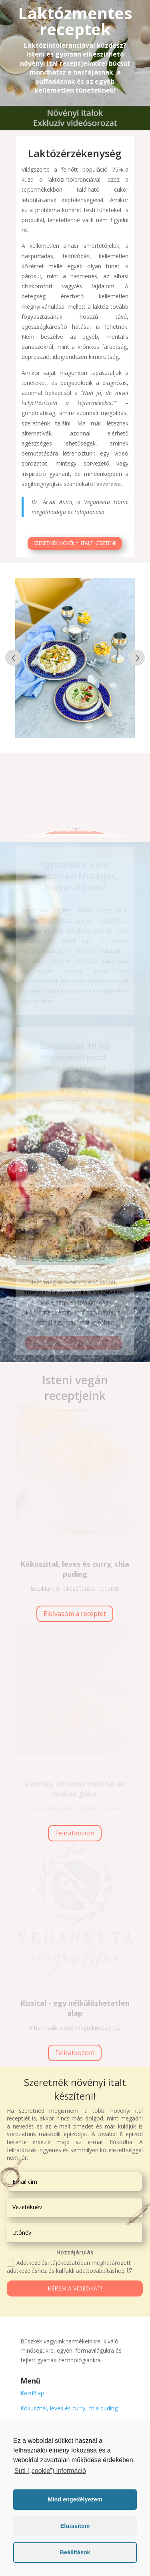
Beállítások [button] (75, 2552)
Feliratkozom (74, 1833)
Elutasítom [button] (75, 2526)
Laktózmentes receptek (75, 21)
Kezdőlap (32, 2393)
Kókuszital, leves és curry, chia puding (69, 2408)
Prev (13, 658)
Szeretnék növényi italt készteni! (75, 548)
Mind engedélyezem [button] (75, 2499)
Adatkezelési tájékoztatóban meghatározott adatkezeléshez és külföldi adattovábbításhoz (69, 2266)
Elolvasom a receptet (75, 1613)
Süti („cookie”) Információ (50, 2470)
